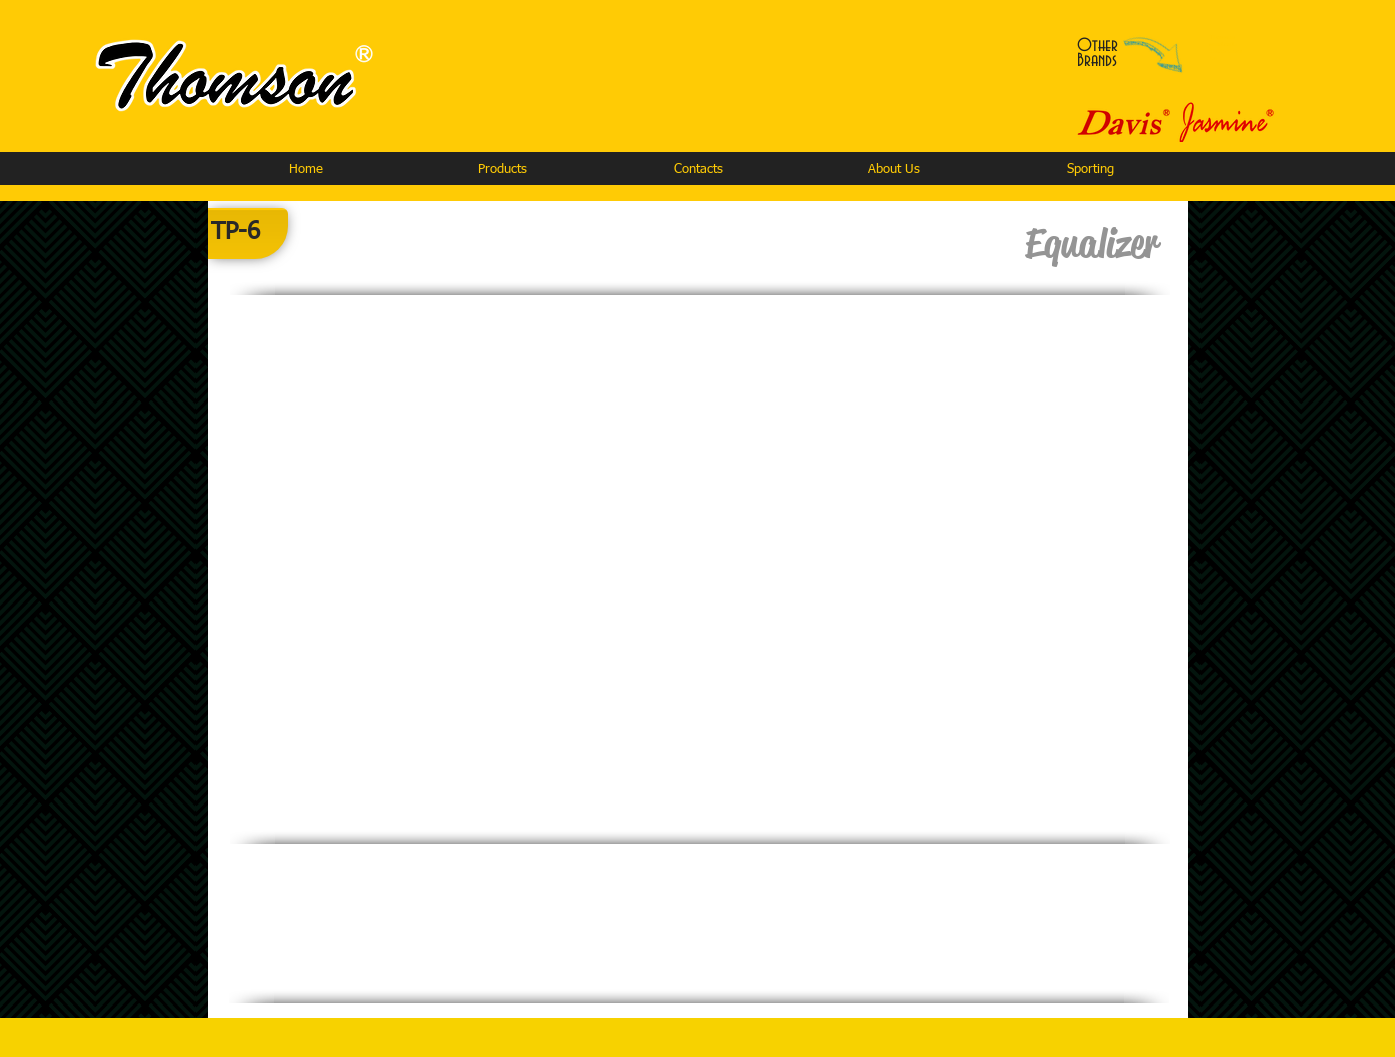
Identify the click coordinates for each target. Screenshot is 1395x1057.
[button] (502, 169)
